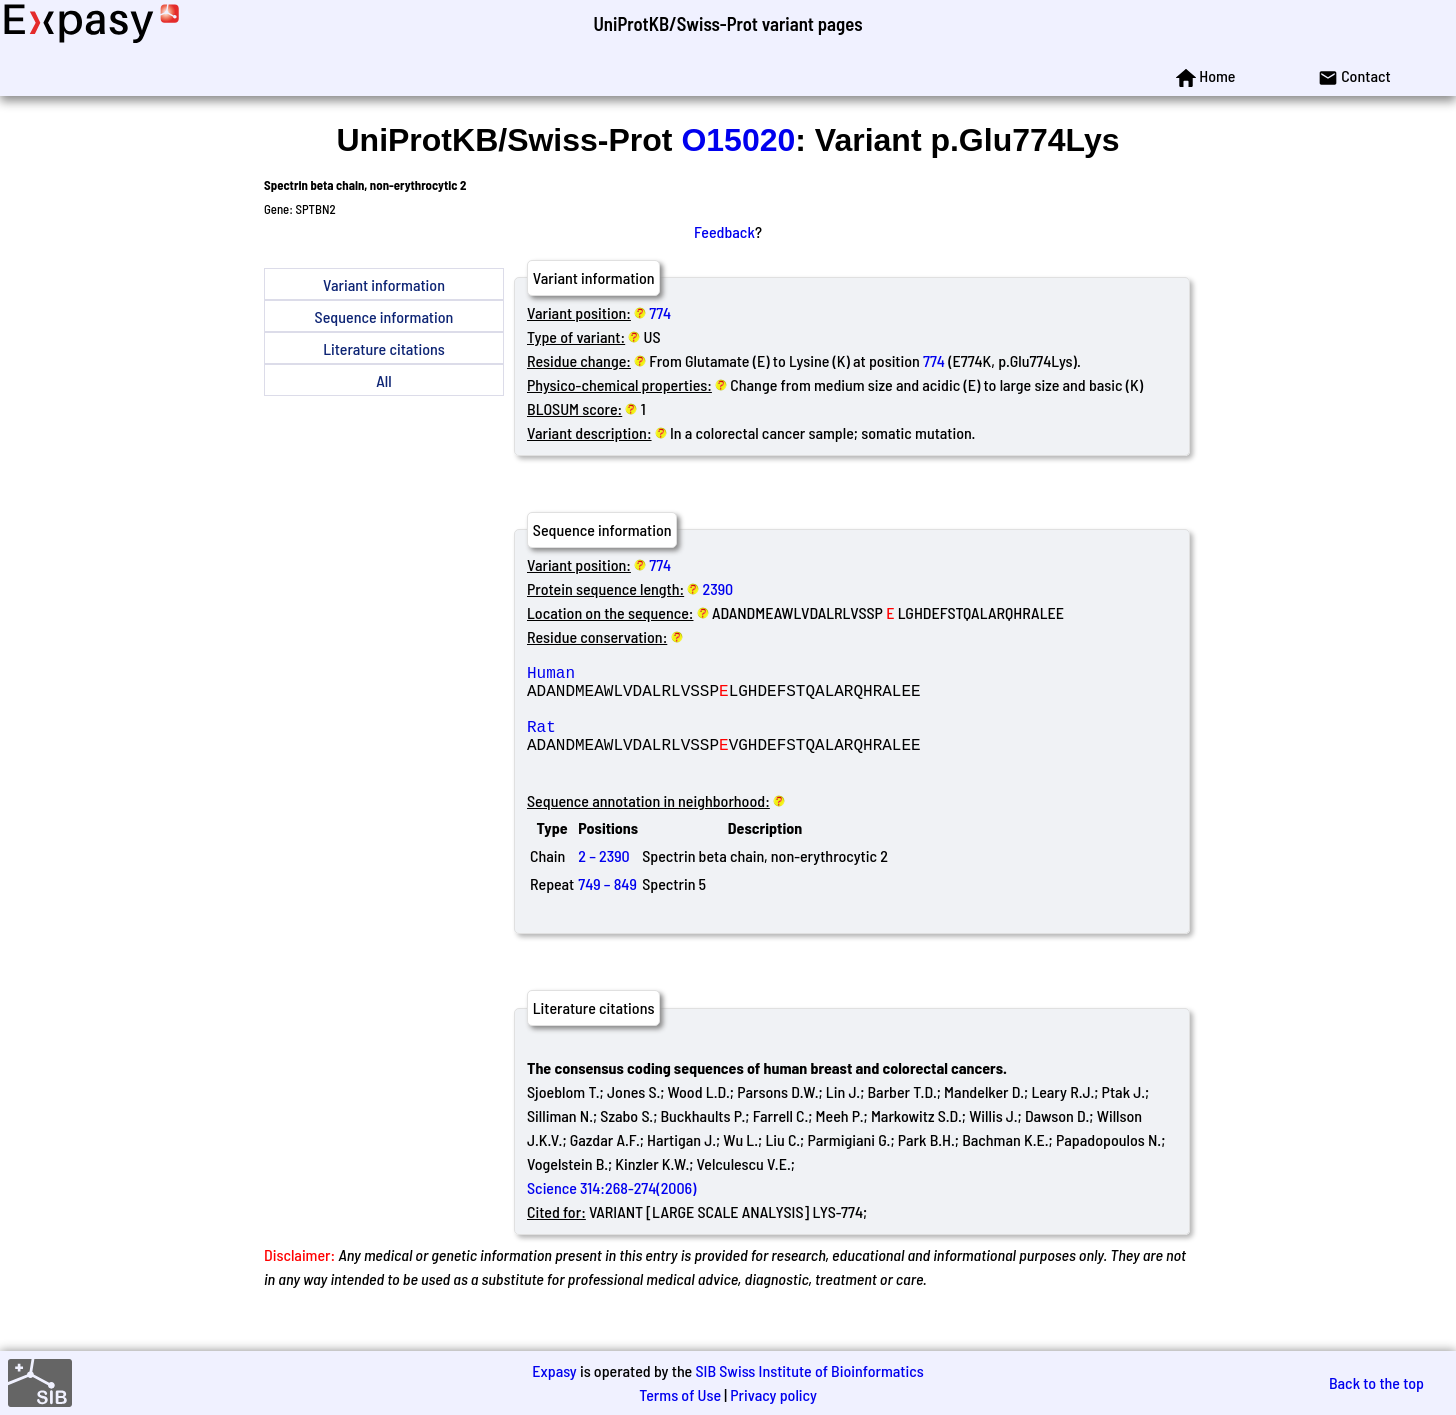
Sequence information (384, 316)
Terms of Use (680, 1394)
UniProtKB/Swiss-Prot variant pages (727, 23)
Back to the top (1376, 1382)
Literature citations (384, 348)
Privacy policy (773, 1394)
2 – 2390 (603, 879)
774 (660, 312)
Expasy (554, 1370)
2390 (718, 588)
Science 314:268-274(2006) (611, 1211)
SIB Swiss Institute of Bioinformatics (809, 1370)
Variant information (384, 284)
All (383, 380)
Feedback (724, 231)
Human (671, 676)
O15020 (738, 140)
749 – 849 (607, 907)
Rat (671, 742)
